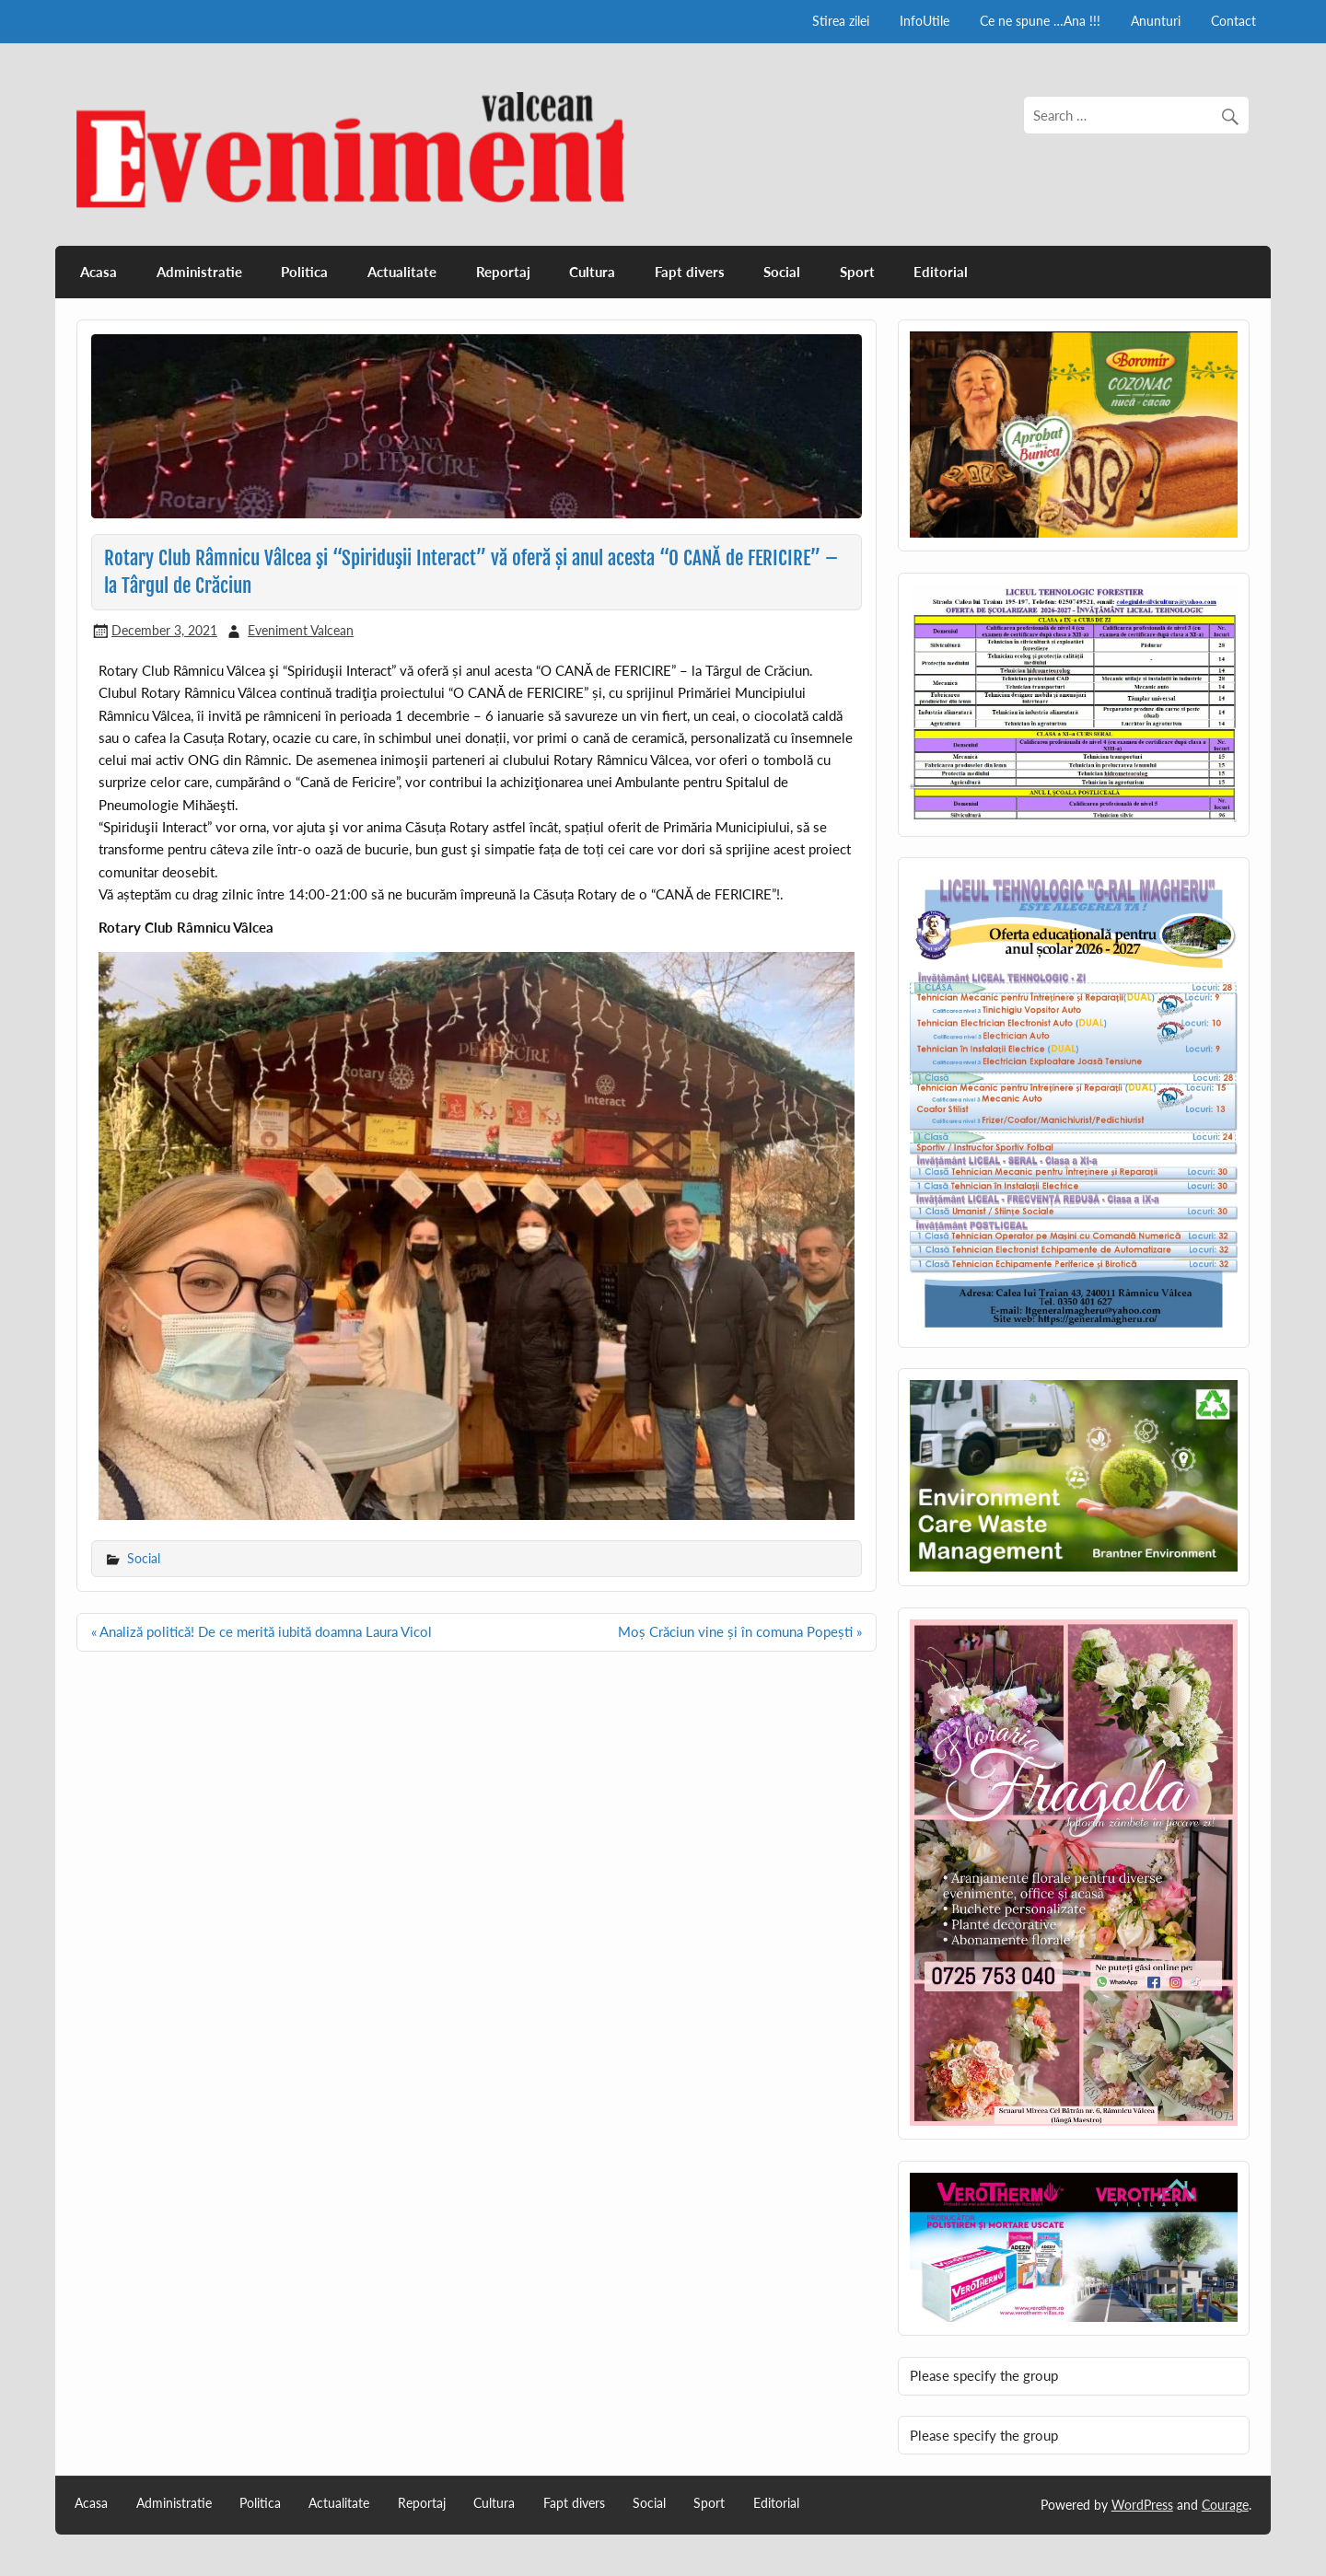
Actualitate (401, 271)
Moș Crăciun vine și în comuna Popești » (740, 1631)
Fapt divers (690, 271)
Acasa (98, 271)
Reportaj (503, 271)
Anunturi (1156, 21)
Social (781, 271)
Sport (857, 271)
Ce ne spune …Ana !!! (1040, 21)
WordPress (1142, 2504)
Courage (1225, 2504)
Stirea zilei (840, 21)
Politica (304, 271)
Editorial (940, 271)
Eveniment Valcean (301, 630)
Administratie (199, 271)
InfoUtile (924, 21)
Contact (1233, 21)
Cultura (592, 271)
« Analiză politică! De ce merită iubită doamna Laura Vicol (261, 1631)
